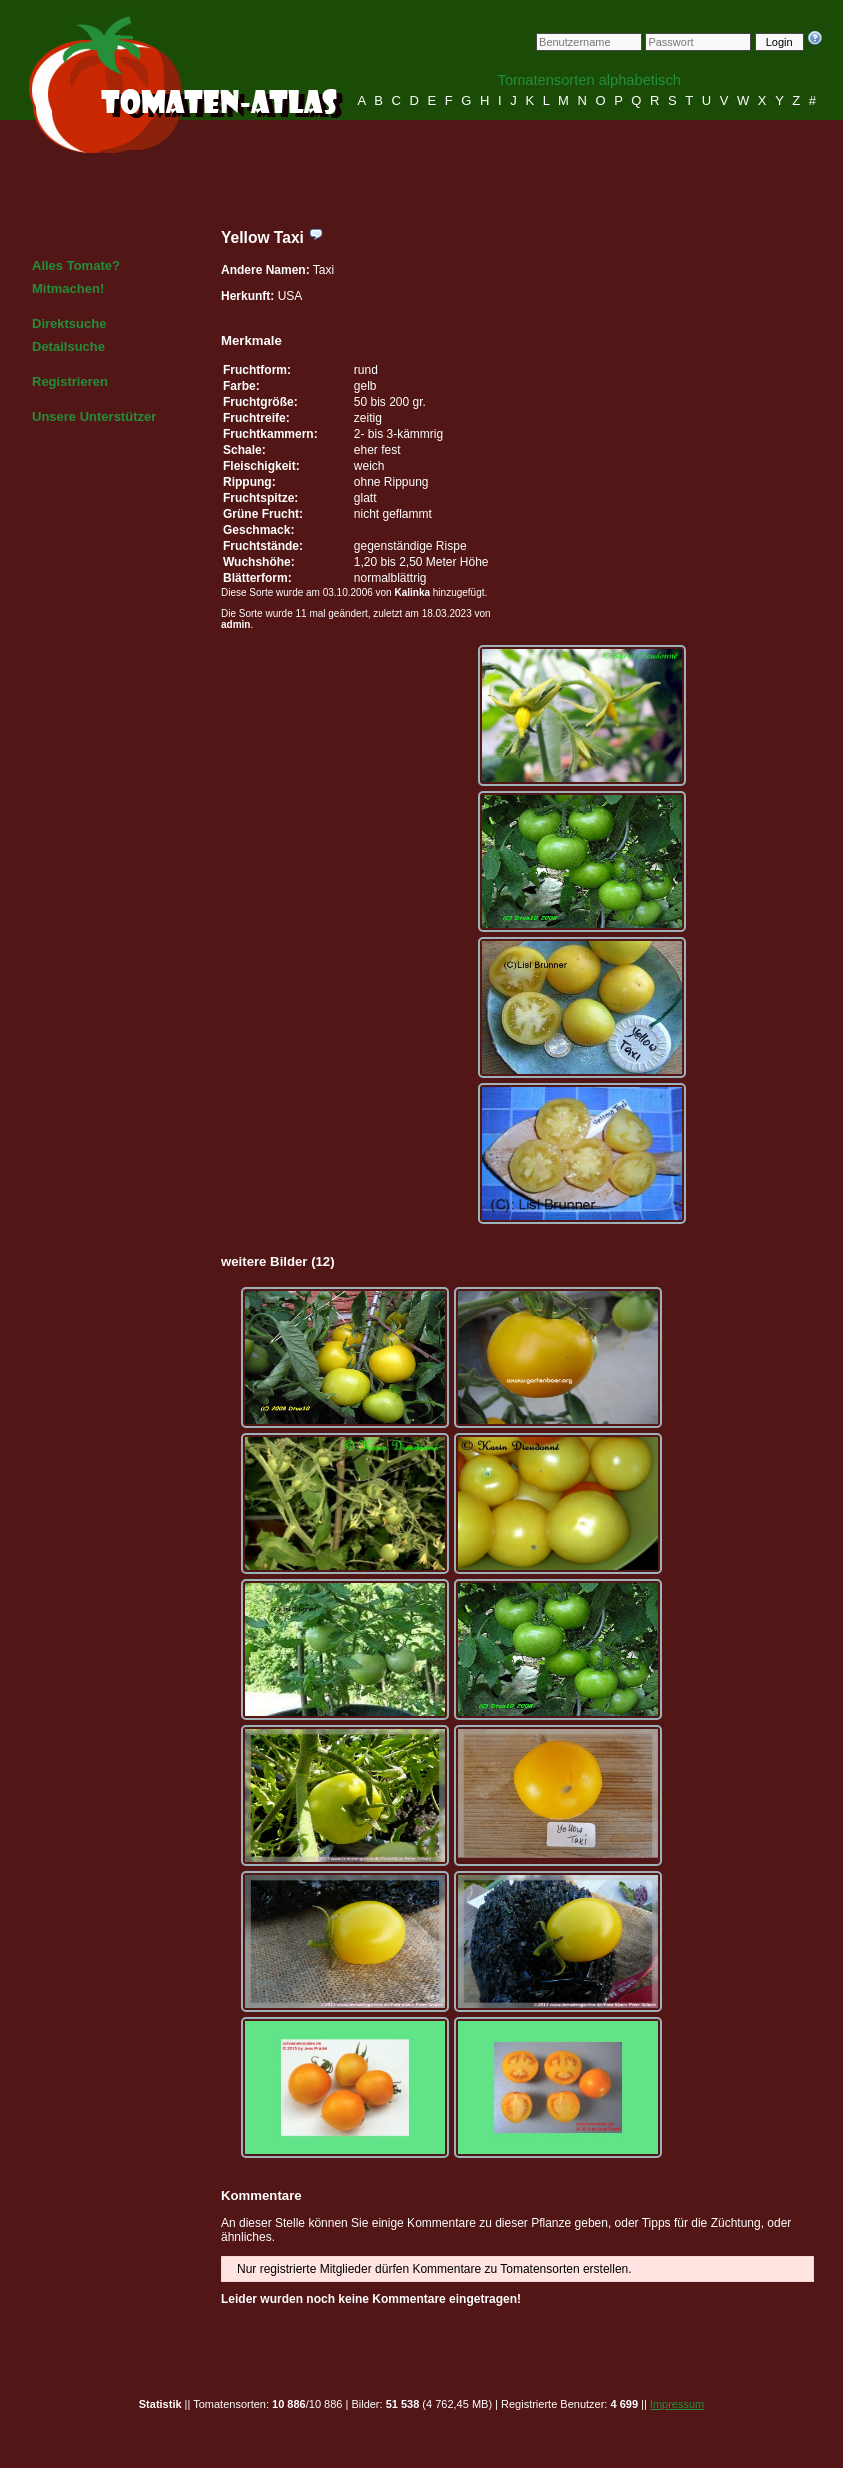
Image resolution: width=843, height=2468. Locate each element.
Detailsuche (68, 346)
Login (779, 42)
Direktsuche (69, 323)
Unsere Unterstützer (94, 416)
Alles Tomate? (76, 265)
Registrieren (70, 381)
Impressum (677, 2404)
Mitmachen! (68, 288)
